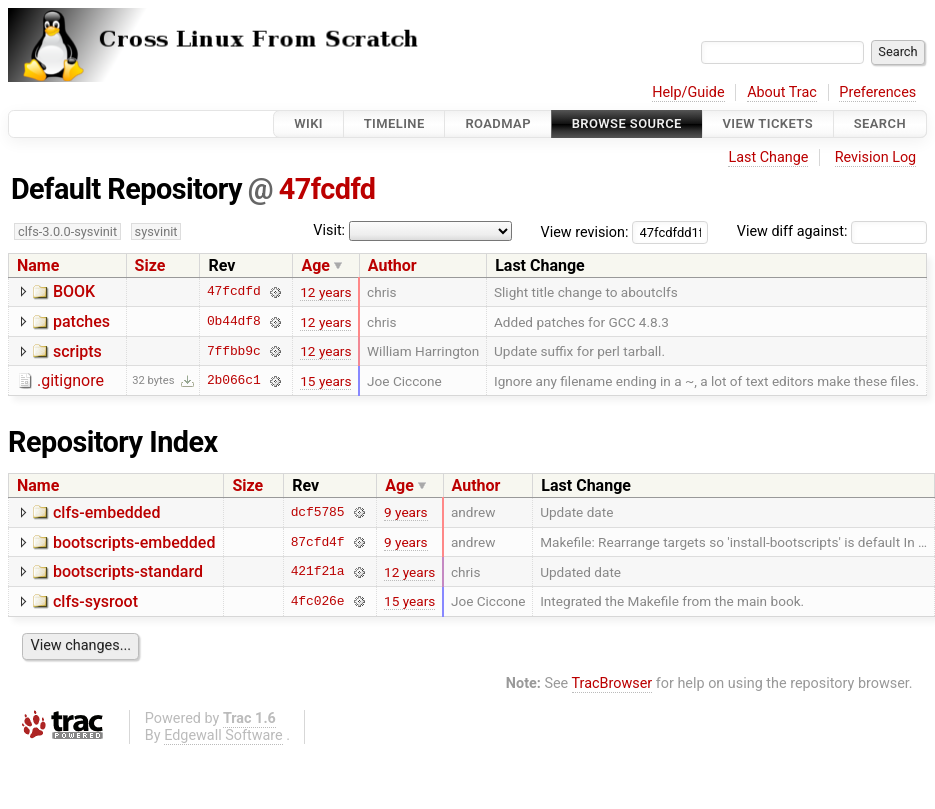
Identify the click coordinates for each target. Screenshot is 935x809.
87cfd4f (318, 542)
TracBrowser (612, 683)
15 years (325, 381)
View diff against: (832, 231)
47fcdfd (327, 189)
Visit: (329, 230)
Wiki (308, 123)
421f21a (318, 572)
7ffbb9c (234, 351)
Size (150, 265)
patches (81, 321)
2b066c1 (234, 381)
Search (880, 123)
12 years (325, 292)
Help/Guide (688, 92)
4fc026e (318, 601)
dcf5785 (318, 512)
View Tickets (768, 123)
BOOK (74, 291)
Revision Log (876, 157)
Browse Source (627, 123)
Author (392, 265)
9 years (406, 512)
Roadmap (498, 123)
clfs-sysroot (95, 601)
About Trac (782, 92)
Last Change (768, 157)
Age (315, 265)
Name (38, 265)
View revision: (585, 231)
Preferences (877, 92)
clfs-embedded (106, 512)
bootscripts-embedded (134, 542)
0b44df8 (234, 322)
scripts (77, 351)
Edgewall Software (223, 735)
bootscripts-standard (128, 571)
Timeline (394, 123)
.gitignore (70, 380)
